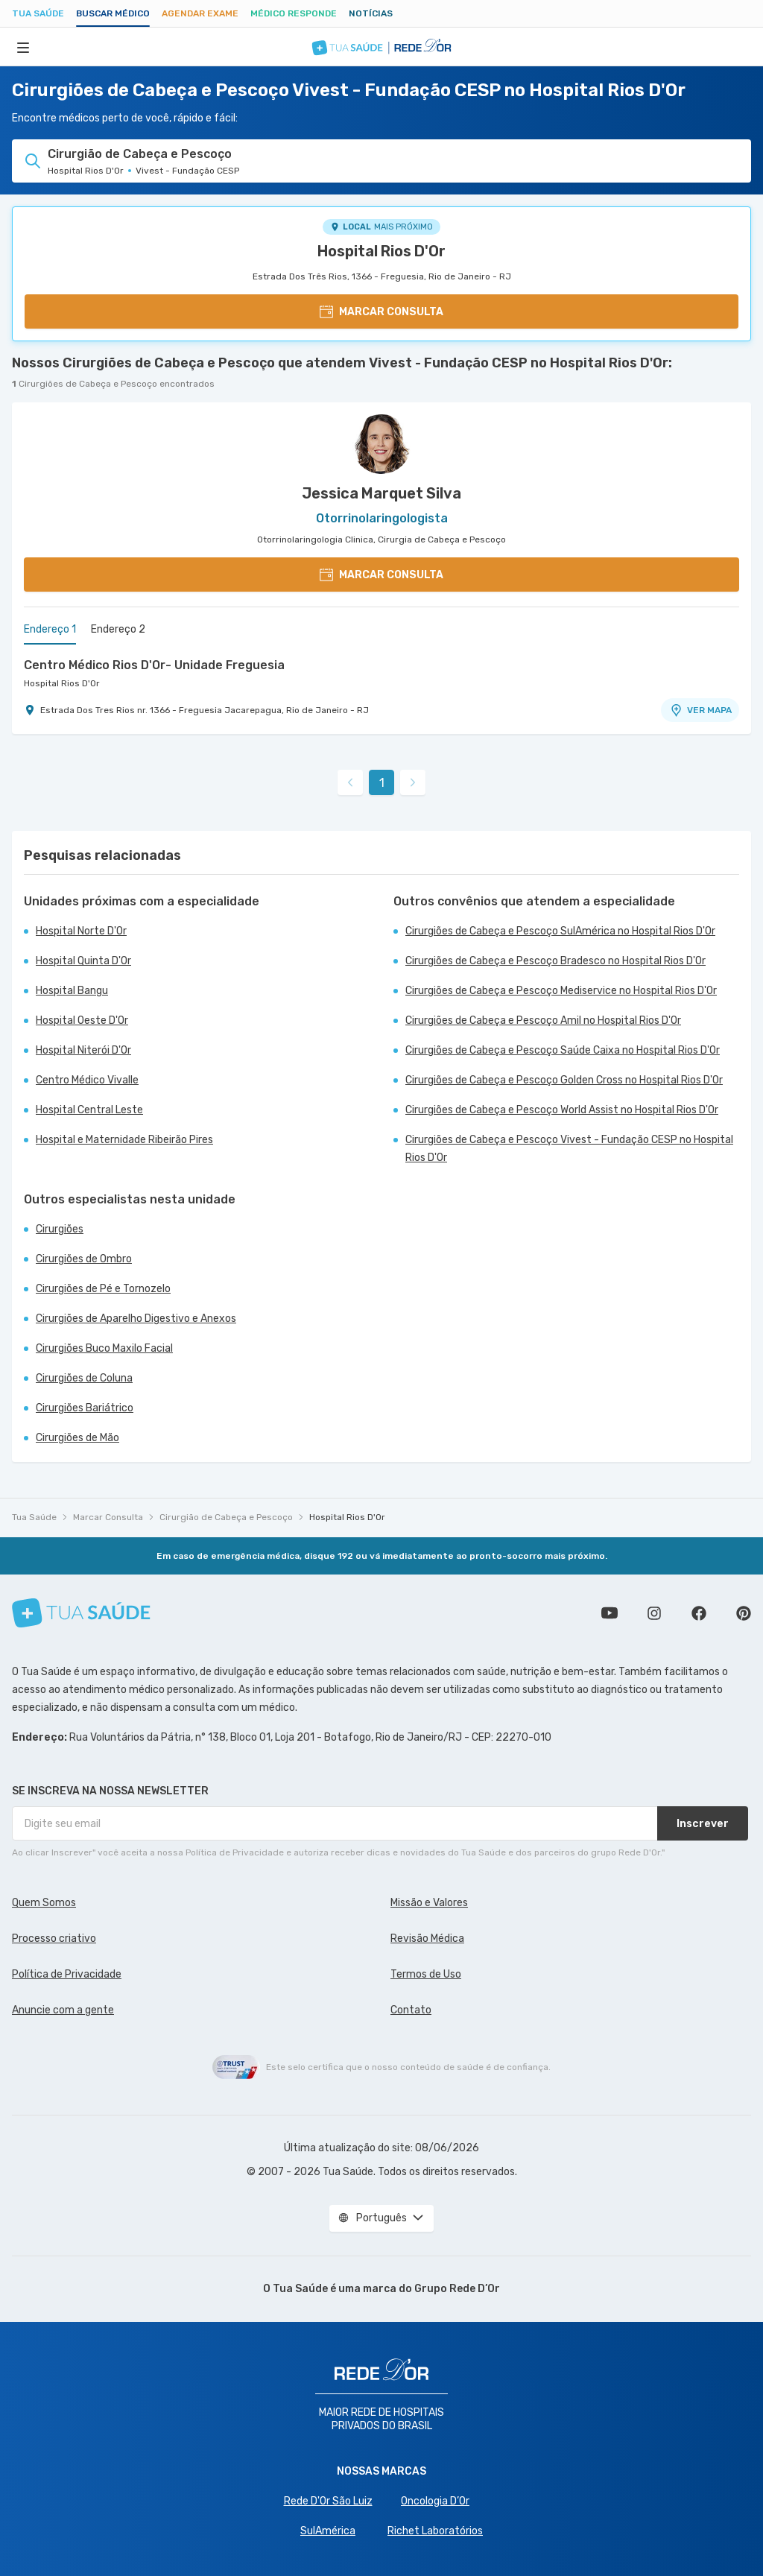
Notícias (371, 13)
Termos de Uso (425, 1974)
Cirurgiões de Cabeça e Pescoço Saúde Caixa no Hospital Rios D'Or (562, 1050)
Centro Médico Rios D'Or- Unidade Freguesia (154, 665)
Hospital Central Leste (89, 1110)
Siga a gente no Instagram (654, 1613)
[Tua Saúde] (81, 1612)
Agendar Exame (200, 13)
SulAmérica (327, 2531)
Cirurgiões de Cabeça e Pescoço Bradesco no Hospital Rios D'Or (555, 961)
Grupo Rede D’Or (457, 2288)
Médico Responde (293, 13)
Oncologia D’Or (435, 2501)
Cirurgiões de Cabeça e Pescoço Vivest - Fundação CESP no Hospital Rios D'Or (569, 1148)
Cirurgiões (59, 1229)
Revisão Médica (427, 1938)
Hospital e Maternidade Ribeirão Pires (124, 1139)
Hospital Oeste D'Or (82, 1020)
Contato (410, 2010)
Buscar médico (113, 13)
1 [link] (381, 783)
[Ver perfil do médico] (381, 444)
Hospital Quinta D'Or (83, 961)
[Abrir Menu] (23, 47)
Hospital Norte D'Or (81, 931)
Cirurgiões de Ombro (84, 1259)
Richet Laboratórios (435, 2531)
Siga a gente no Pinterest (743, 1613)
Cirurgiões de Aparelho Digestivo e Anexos (136, 1318)
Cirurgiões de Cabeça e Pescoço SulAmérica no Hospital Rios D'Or (560, 931)
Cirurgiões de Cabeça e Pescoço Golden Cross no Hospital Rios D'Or (564, 1080)
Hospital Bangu (72, 990)
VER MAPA (700, 710)
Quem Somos (44, 1902)
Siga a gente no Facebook (698, 1613)
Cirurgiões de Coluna (84, 1378)
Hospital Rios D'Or (381, 251)
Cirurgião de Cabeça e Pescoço (226, 1517)
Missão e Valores (429, 1902)
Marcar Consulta (108, 1517)
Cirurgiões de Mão (77, 1437)
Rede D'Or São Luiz (328, 2501)
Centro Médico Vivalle (87, 1080)
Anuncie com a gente (63, 2010)
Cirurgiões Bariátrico (84, 1408)
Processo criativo (54, 1938)
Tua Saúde (38, 13)
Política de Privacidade (66, 1974)
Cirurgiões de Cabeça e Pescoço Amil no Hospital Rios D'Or (543, 1020)
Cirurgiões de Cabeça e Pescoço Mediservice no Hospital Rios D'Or (561, 990)
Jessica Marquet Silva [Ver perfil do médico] (381, 493)
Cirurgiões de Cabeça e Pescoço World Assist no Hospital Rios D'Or (561, 1110)
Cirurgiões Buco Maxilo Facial (104, 1348)
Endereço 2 (118, 629)
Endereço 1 (50, 629)
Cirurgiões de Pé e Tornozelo (103, 1288)
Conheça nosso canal (609, 1613)
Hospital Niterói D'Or (83, 1050)
